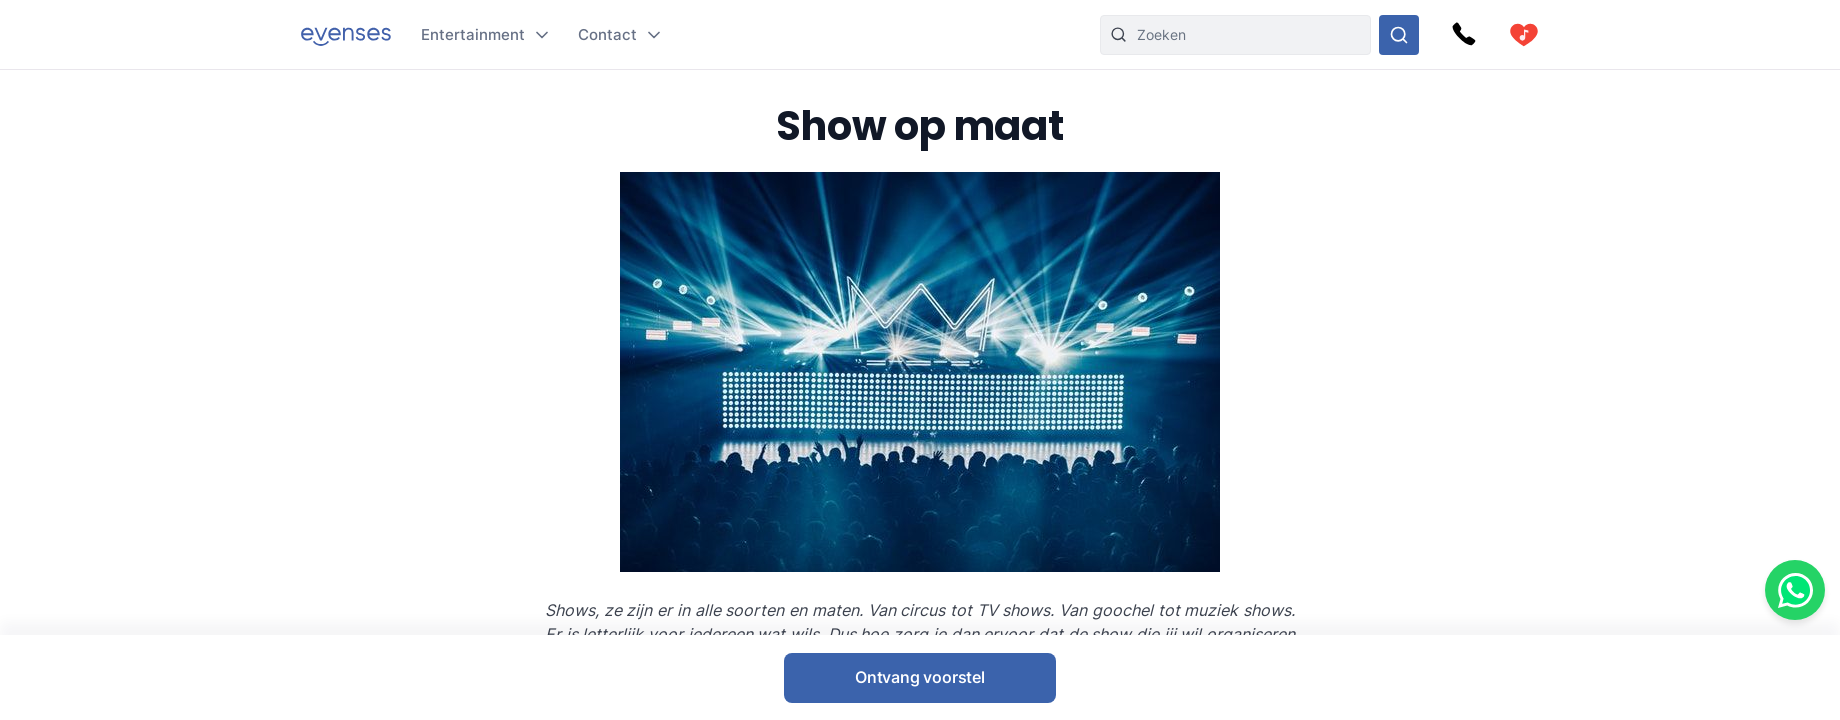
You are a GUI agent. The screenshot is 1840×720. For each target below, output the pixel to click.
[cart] (1524, 35)
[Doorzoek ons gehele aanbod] (1399, 35)
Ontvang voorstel (920, 677)
